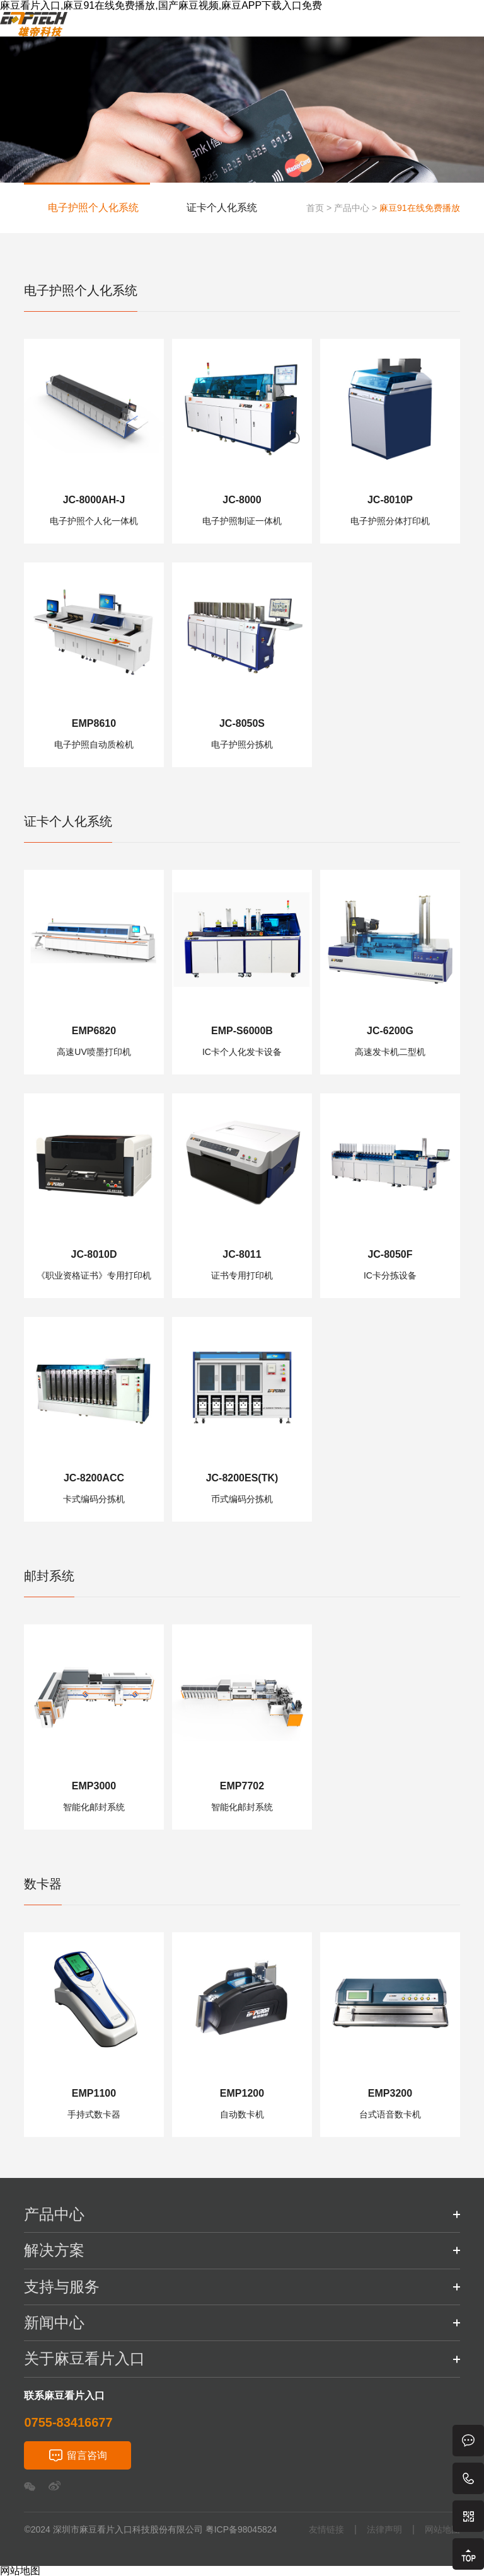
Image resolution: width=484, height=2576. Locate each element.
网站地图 (442, 2529)
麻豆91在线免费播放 (419, 208)
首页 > (318, 208)
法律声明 (384, 2529)
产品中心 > (355, 208)
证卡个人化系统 (222, 207)
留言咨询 (87, 2455)
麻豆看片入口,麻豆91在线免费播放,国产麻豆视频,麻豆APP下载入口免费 (161, 5)
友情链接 (326, 2529)
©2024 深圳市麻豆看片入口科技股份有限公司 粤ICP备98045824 (150, 2529)
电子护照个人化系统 (93, 207)
